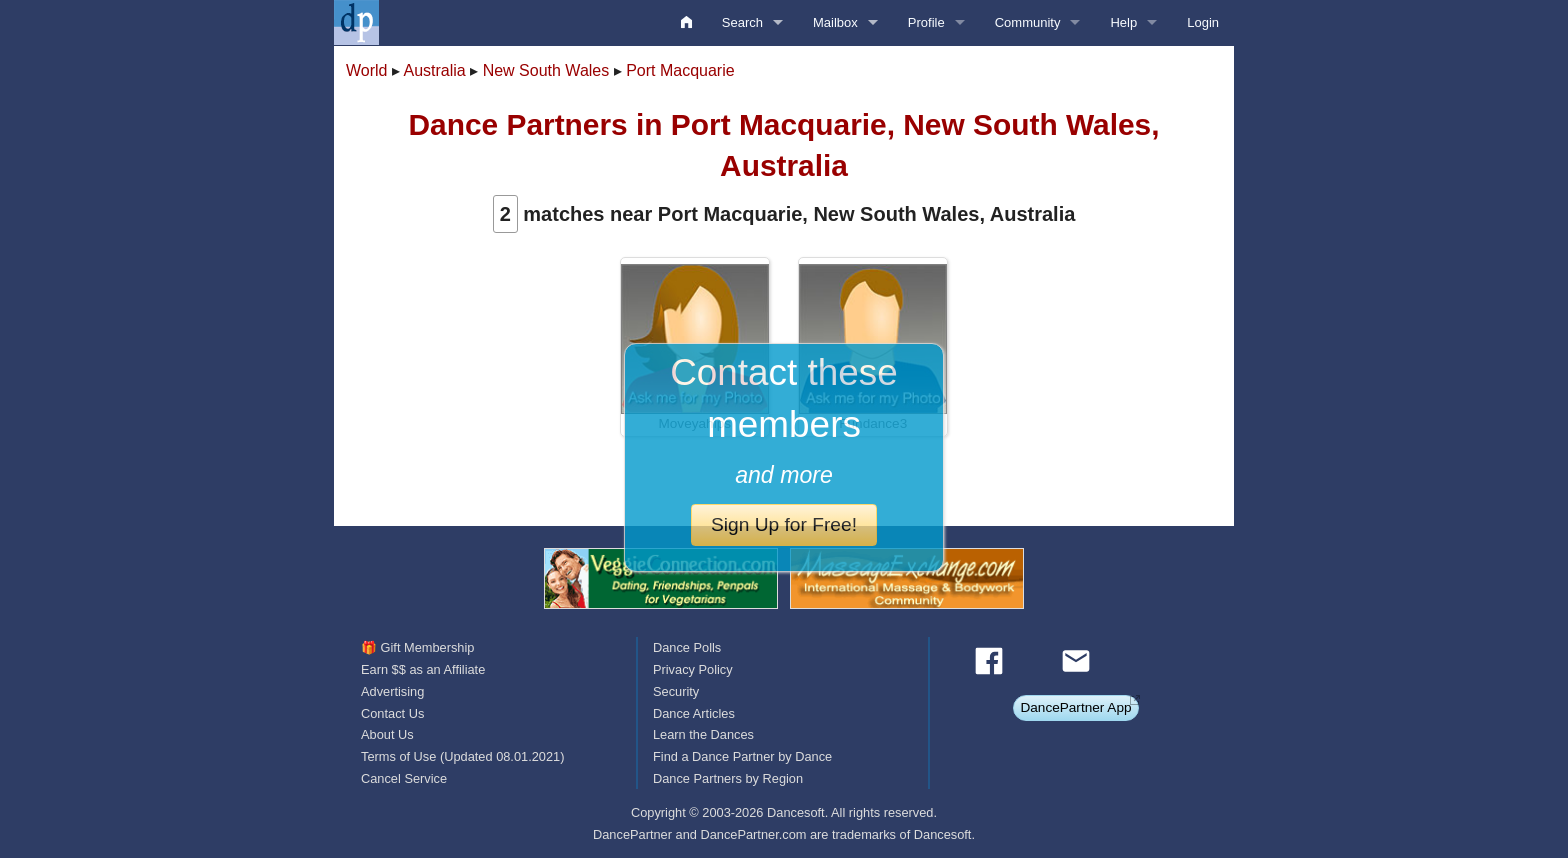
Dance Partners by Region (728, 778)
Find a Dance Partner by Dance (742, 756)
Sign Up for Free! (784, 524)
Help (1123, 22)
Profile (926, 22)
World (367, 70)
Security (676, 691)
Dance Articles (694, 713)
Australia (435, 70)
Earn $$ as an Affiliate (423, 669)
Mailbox (835, 22)
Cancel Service (404, 778)
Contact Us (392, 713)
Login (1203, 22)
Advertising (392, 691)
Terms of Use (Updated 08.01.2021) (462, 756)
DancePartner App (1075, 707)
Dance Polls (687, 647)
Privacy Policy (693, 669)
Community (1028, 22)
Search (742, 22)
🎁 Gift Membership (417, 647)
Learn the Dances (703, 734)
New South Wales (546, 70)
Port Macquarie (680, 70)
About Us (387, 734)
